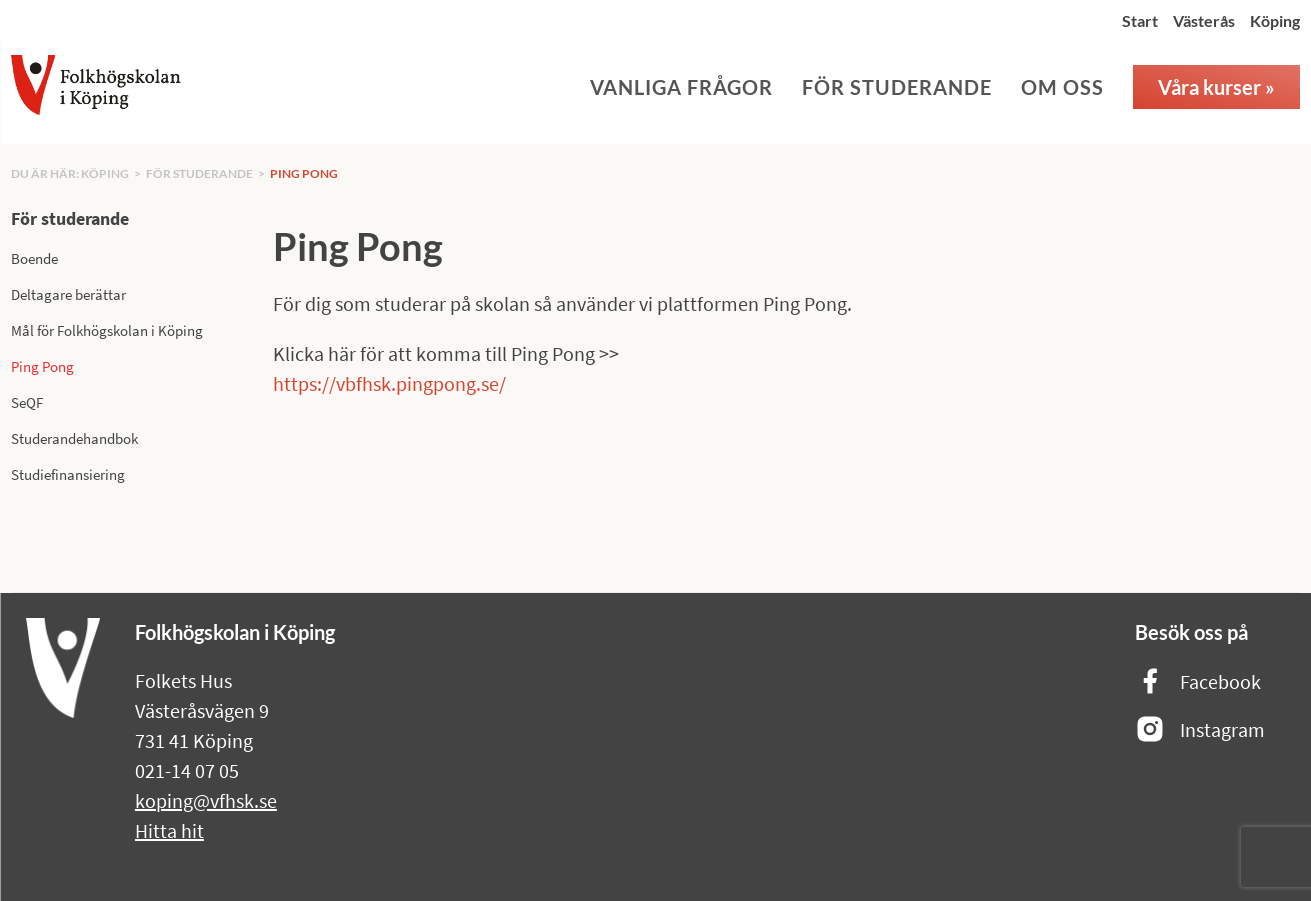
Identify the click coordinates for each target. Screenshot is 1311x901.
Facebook (1198, 682)
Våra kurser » (1216, 87)
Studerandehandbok (74, 438)
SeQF (27, 402)
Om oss (1062, 87)
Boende (34, 258)
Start (1140, 20)
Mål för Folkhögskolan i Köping (107, 330)
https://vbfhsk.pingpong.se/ (389, 383)
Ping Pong (304, 173)
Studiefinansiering (68, 474)
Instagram (1200, 730)
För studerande (897, 87)
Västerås (1204, 20)
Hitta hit (169, 830)
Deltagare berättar (68, 294)
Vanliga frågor (681, 87)
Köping (1275, 20)
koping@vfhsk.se (206, 800)
